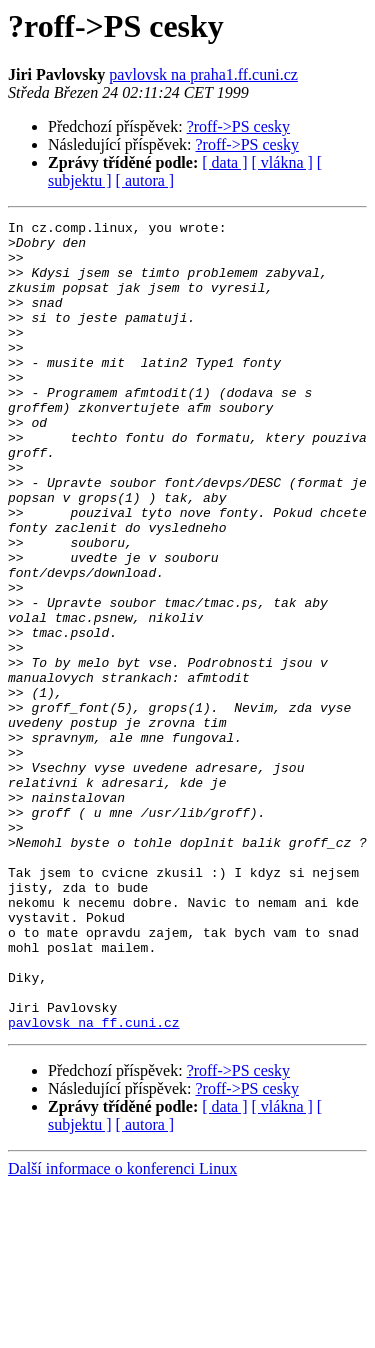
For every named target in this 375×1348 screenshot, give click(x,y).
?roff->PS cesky (238, 126)
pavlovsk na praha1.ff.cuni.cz (203, 74)
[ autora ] (145, 180)
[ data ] (224, 162)
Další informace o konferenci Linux (122, 1330)
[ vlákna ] (282, 162)
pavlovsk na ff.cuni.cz (94, 1184)
